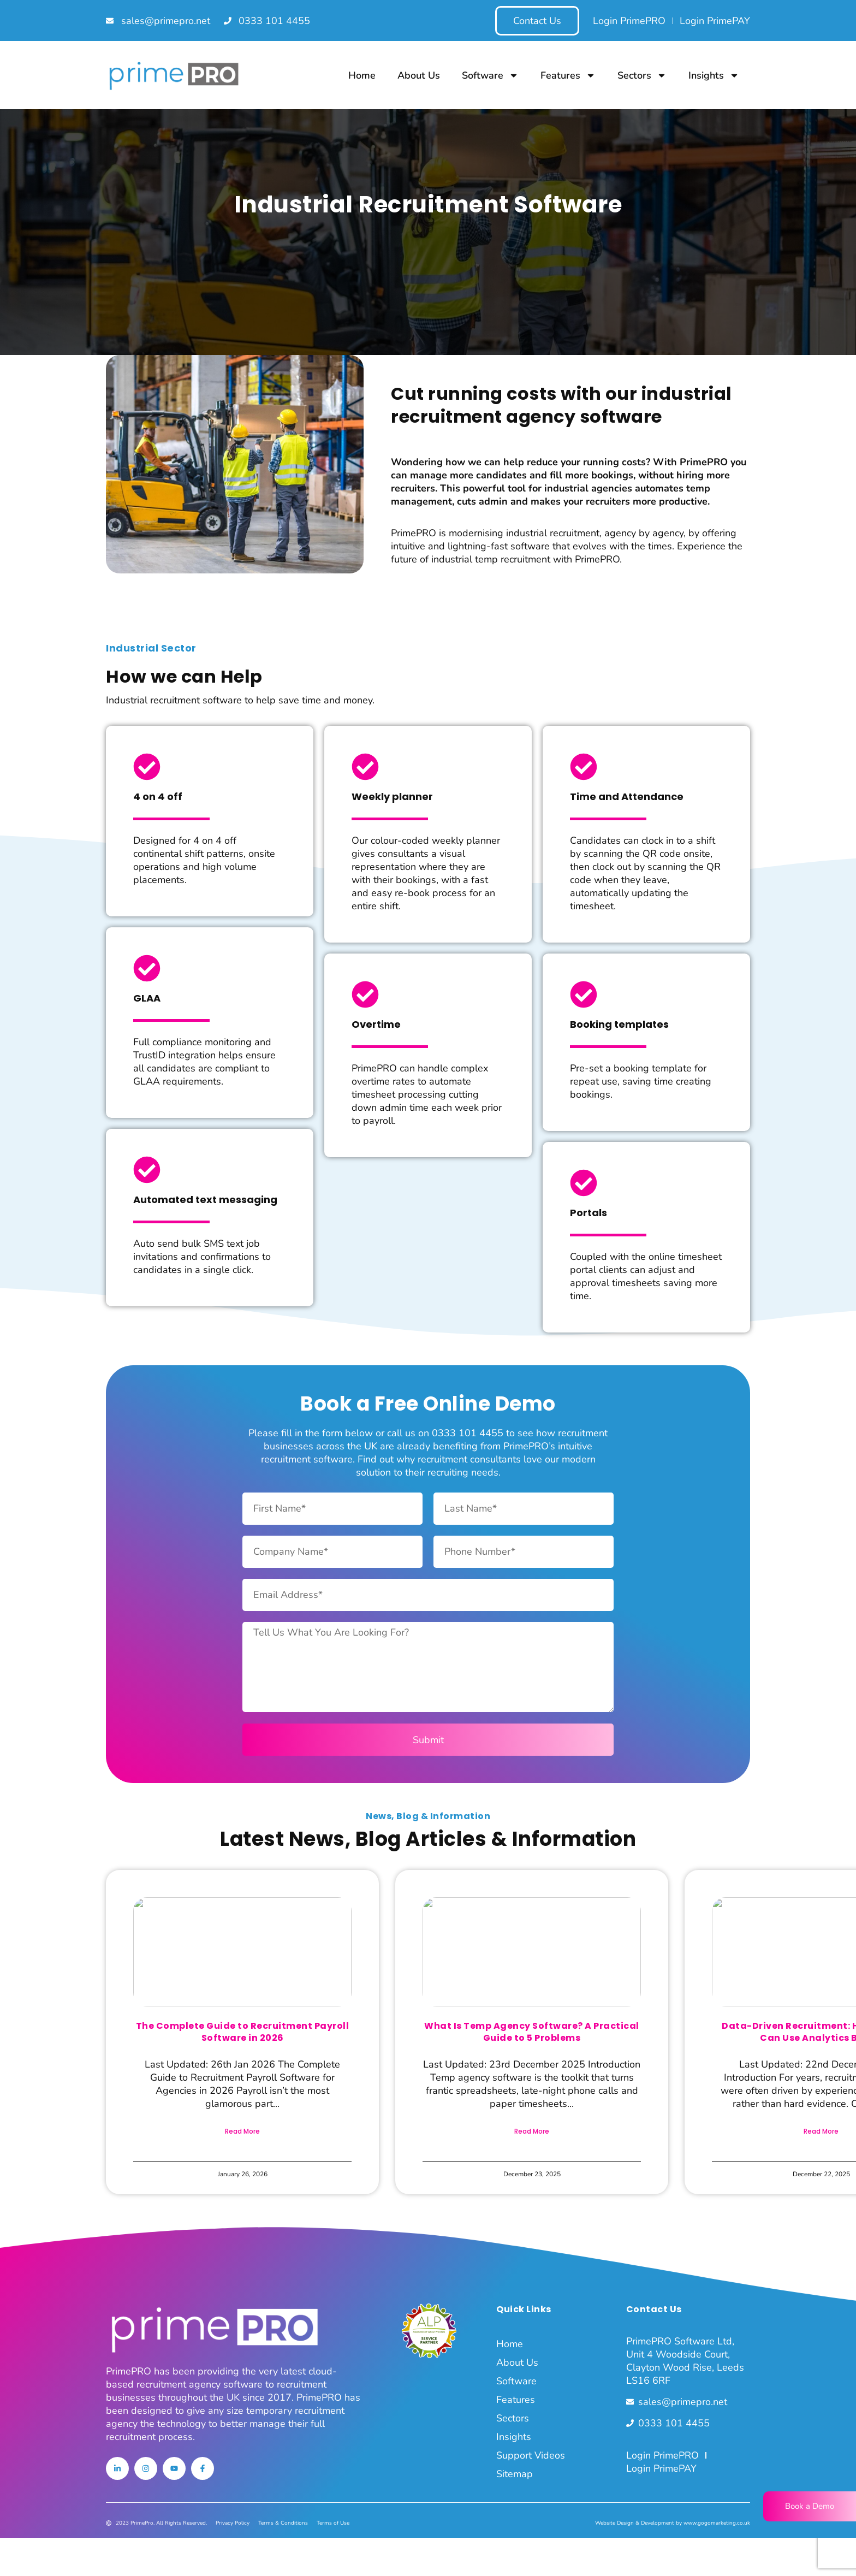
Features (568, 75)
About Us (418, 75)
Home (362, 75)
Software (490, 75)
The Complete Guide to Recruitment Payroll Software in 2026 (242, 2032)
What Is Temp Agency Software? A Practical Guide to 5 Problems (531, 2032)
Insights (713, 75)
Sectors (642, 75)
